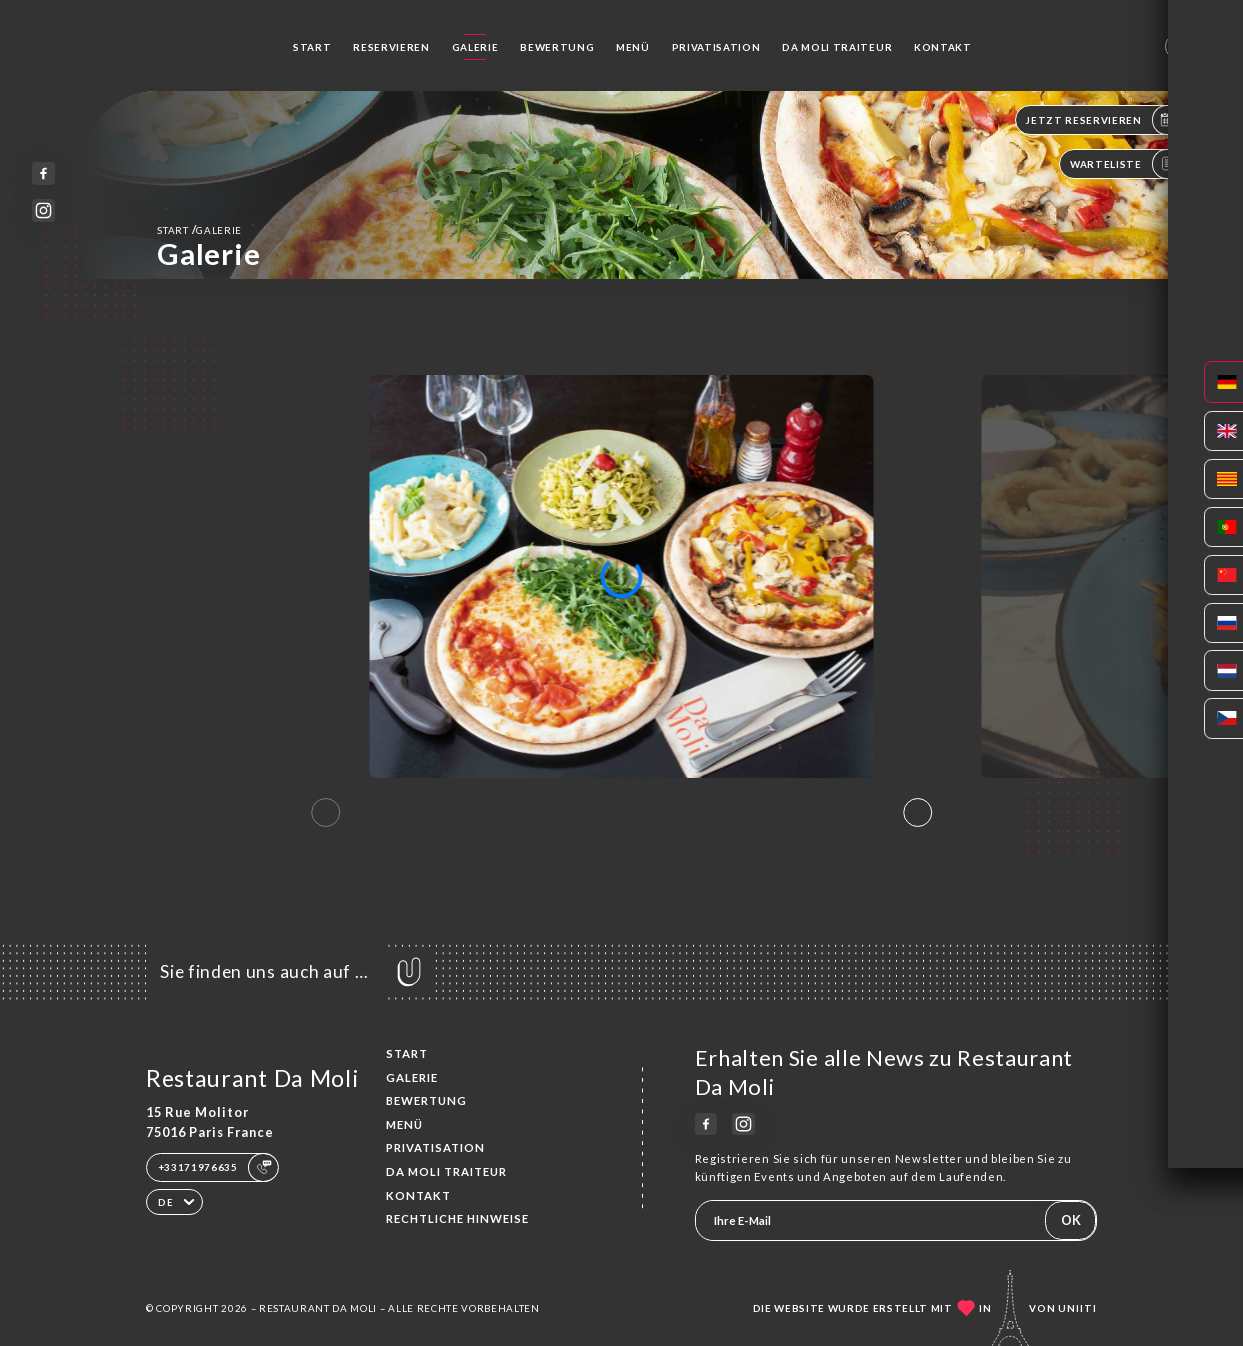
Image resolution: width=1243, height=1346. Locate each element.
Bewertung (557, 47)
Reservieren (391, 47)
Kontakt (943, 47)
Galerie (475, 47)
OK (1071, 1220)
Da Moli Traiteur (837, 47)
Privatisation (716, 47)
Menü (633, 47)
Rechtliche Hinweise (457, 1218)
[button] (917, 812)
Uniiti (1077, 1308)
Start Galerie (199, 229)
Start (312, 47)
